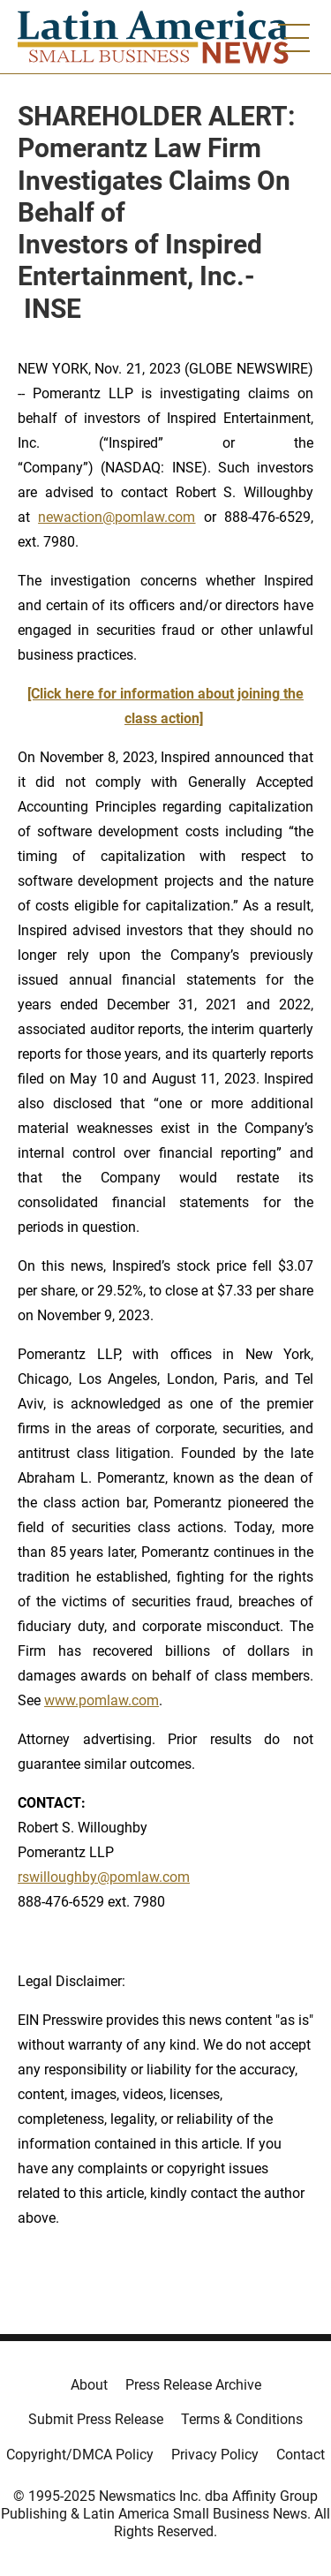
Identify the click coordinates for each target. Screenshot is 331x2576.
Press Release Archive (193, 2384)
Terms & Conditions (242, 2419)
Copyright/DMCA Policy (80, 2454)
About (89, 2384)
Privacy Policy (215, 2454)
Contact (300, 2454)
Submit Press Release (95, 2419)
